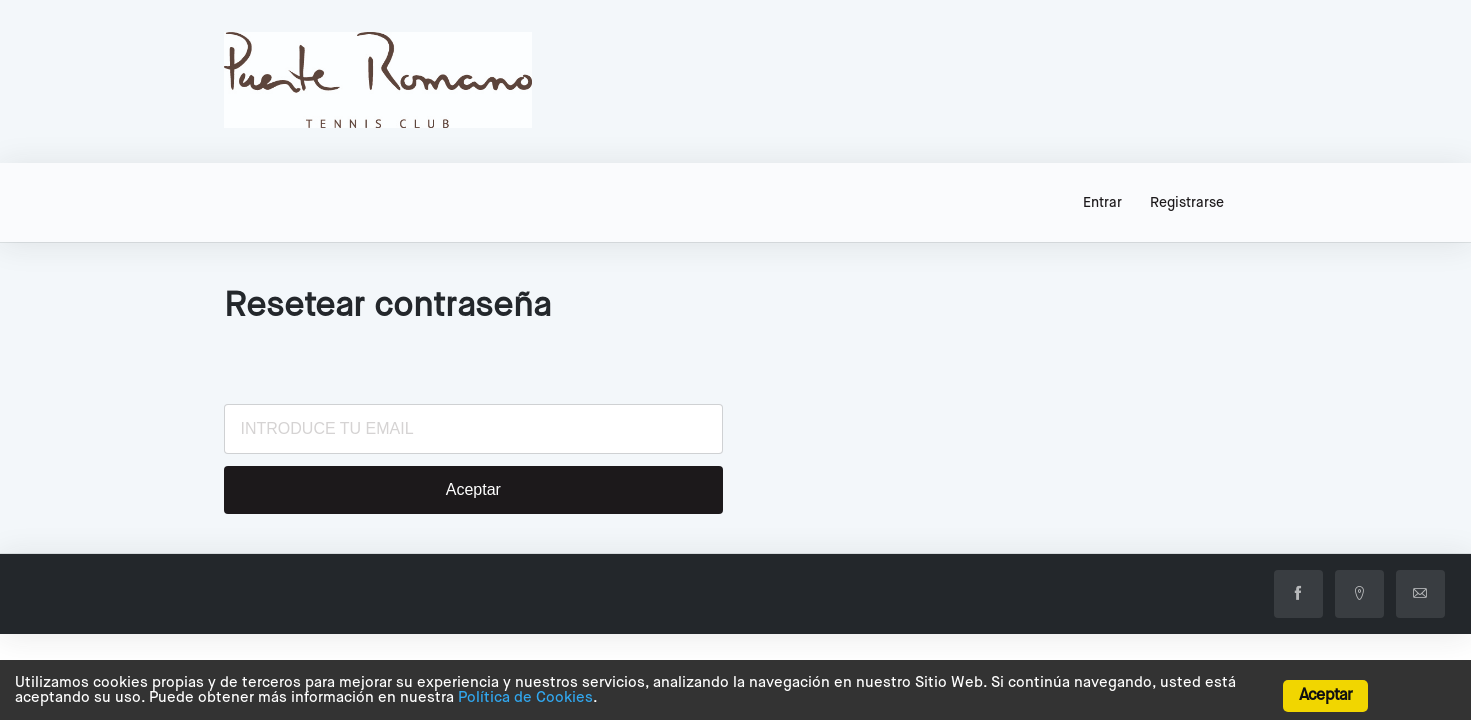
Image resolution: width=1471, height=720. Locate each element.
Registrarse (1187, 203)
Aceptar (1325, 696)
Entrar (1102, 203)
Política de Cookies (525, 697)
